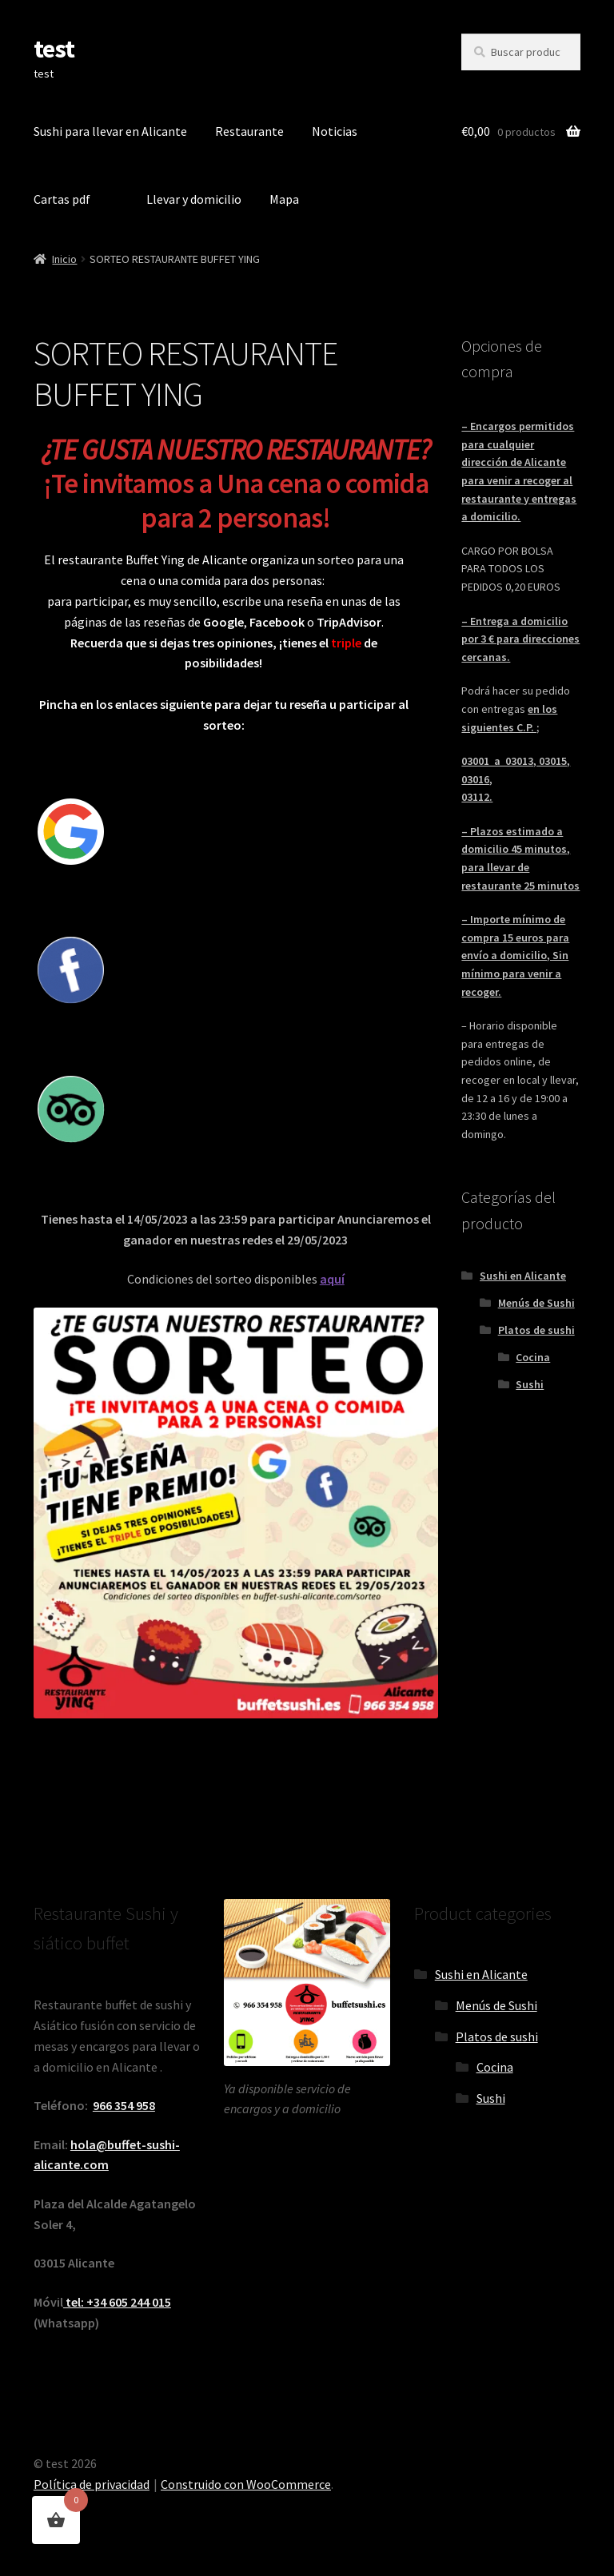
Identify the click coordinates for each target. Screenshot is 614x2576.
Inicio (64, 259)
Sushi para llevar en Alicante (110, 131)
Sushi (530, 1384)
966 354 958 (124, 2105)
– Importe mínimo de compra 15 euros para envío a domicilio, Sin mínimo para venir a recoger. (515, 955)
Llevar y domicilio (193, 199)
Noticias (334, 131)
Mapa (284, 199)
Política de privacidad (92, 2484)
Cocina (533, 1357)
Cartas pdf (62, 199)
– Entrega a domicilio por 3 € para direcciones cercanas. (520, 639)
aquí (332, 1279)
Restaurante (249, 131)
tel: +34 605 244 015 (117, 2302)
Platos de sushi (536, 1330)
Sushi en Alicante (523, 1275)
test (54, 49)
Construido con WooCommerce (246, 2484)
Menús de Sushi (536, 1303)
